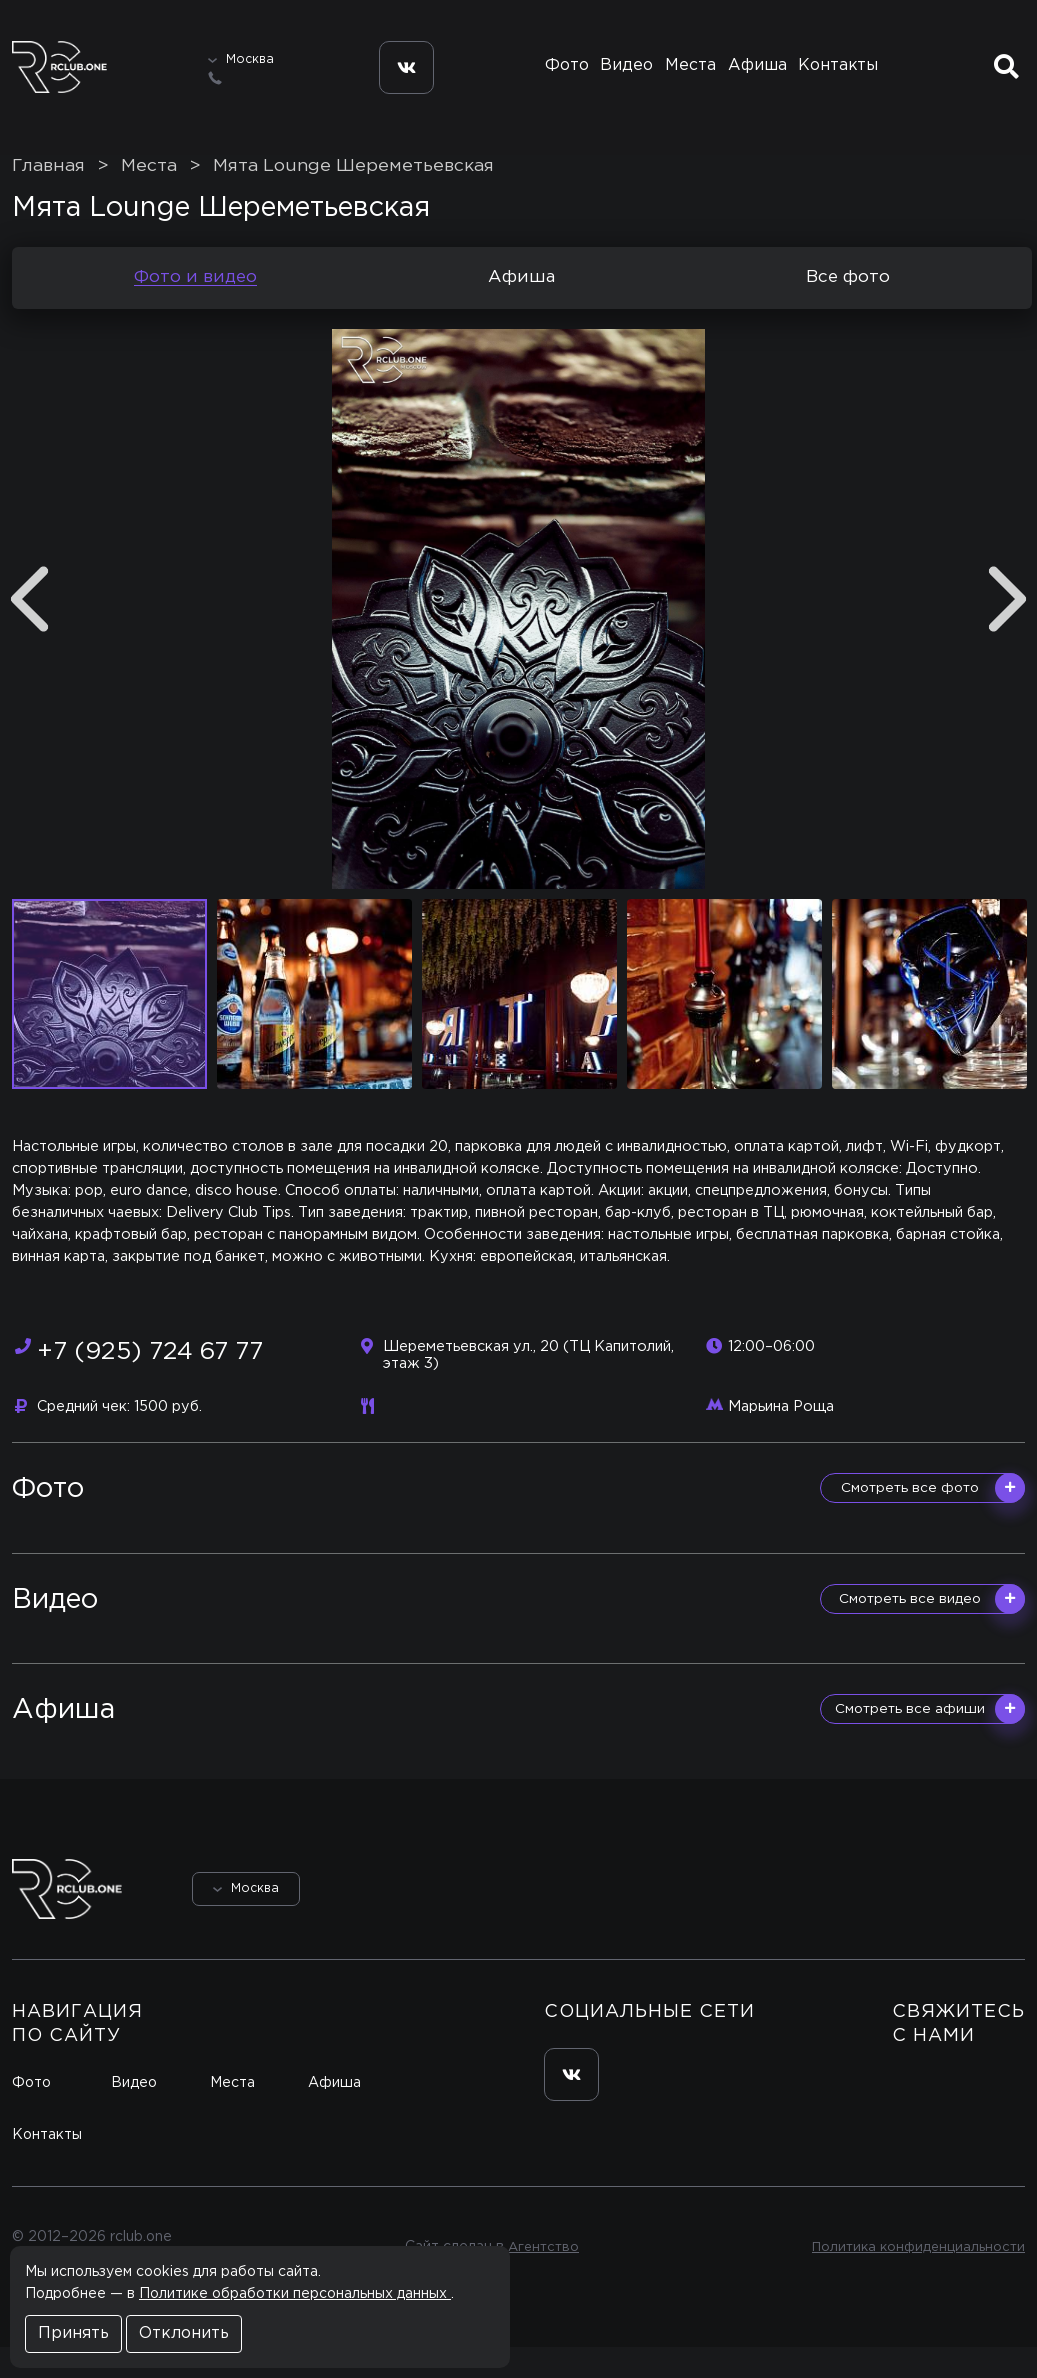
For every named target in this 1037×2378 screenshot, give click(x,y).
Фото (558, 77)
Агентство (538, 2278)
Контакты (844, 77)
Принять (73, 2333)
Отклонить (184, 2333)
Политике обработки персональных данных (295, 2294)
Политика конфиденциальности (913, 2278)
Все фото (848, 308)
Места (689, 77)
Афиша (760, 77)
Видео (622, 77)
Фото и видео (195, 308)
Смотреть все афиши (930, 1741)
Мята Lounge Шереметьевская (353, 197)
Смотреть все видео (932, 1630)
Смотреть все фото (933, 1519)
